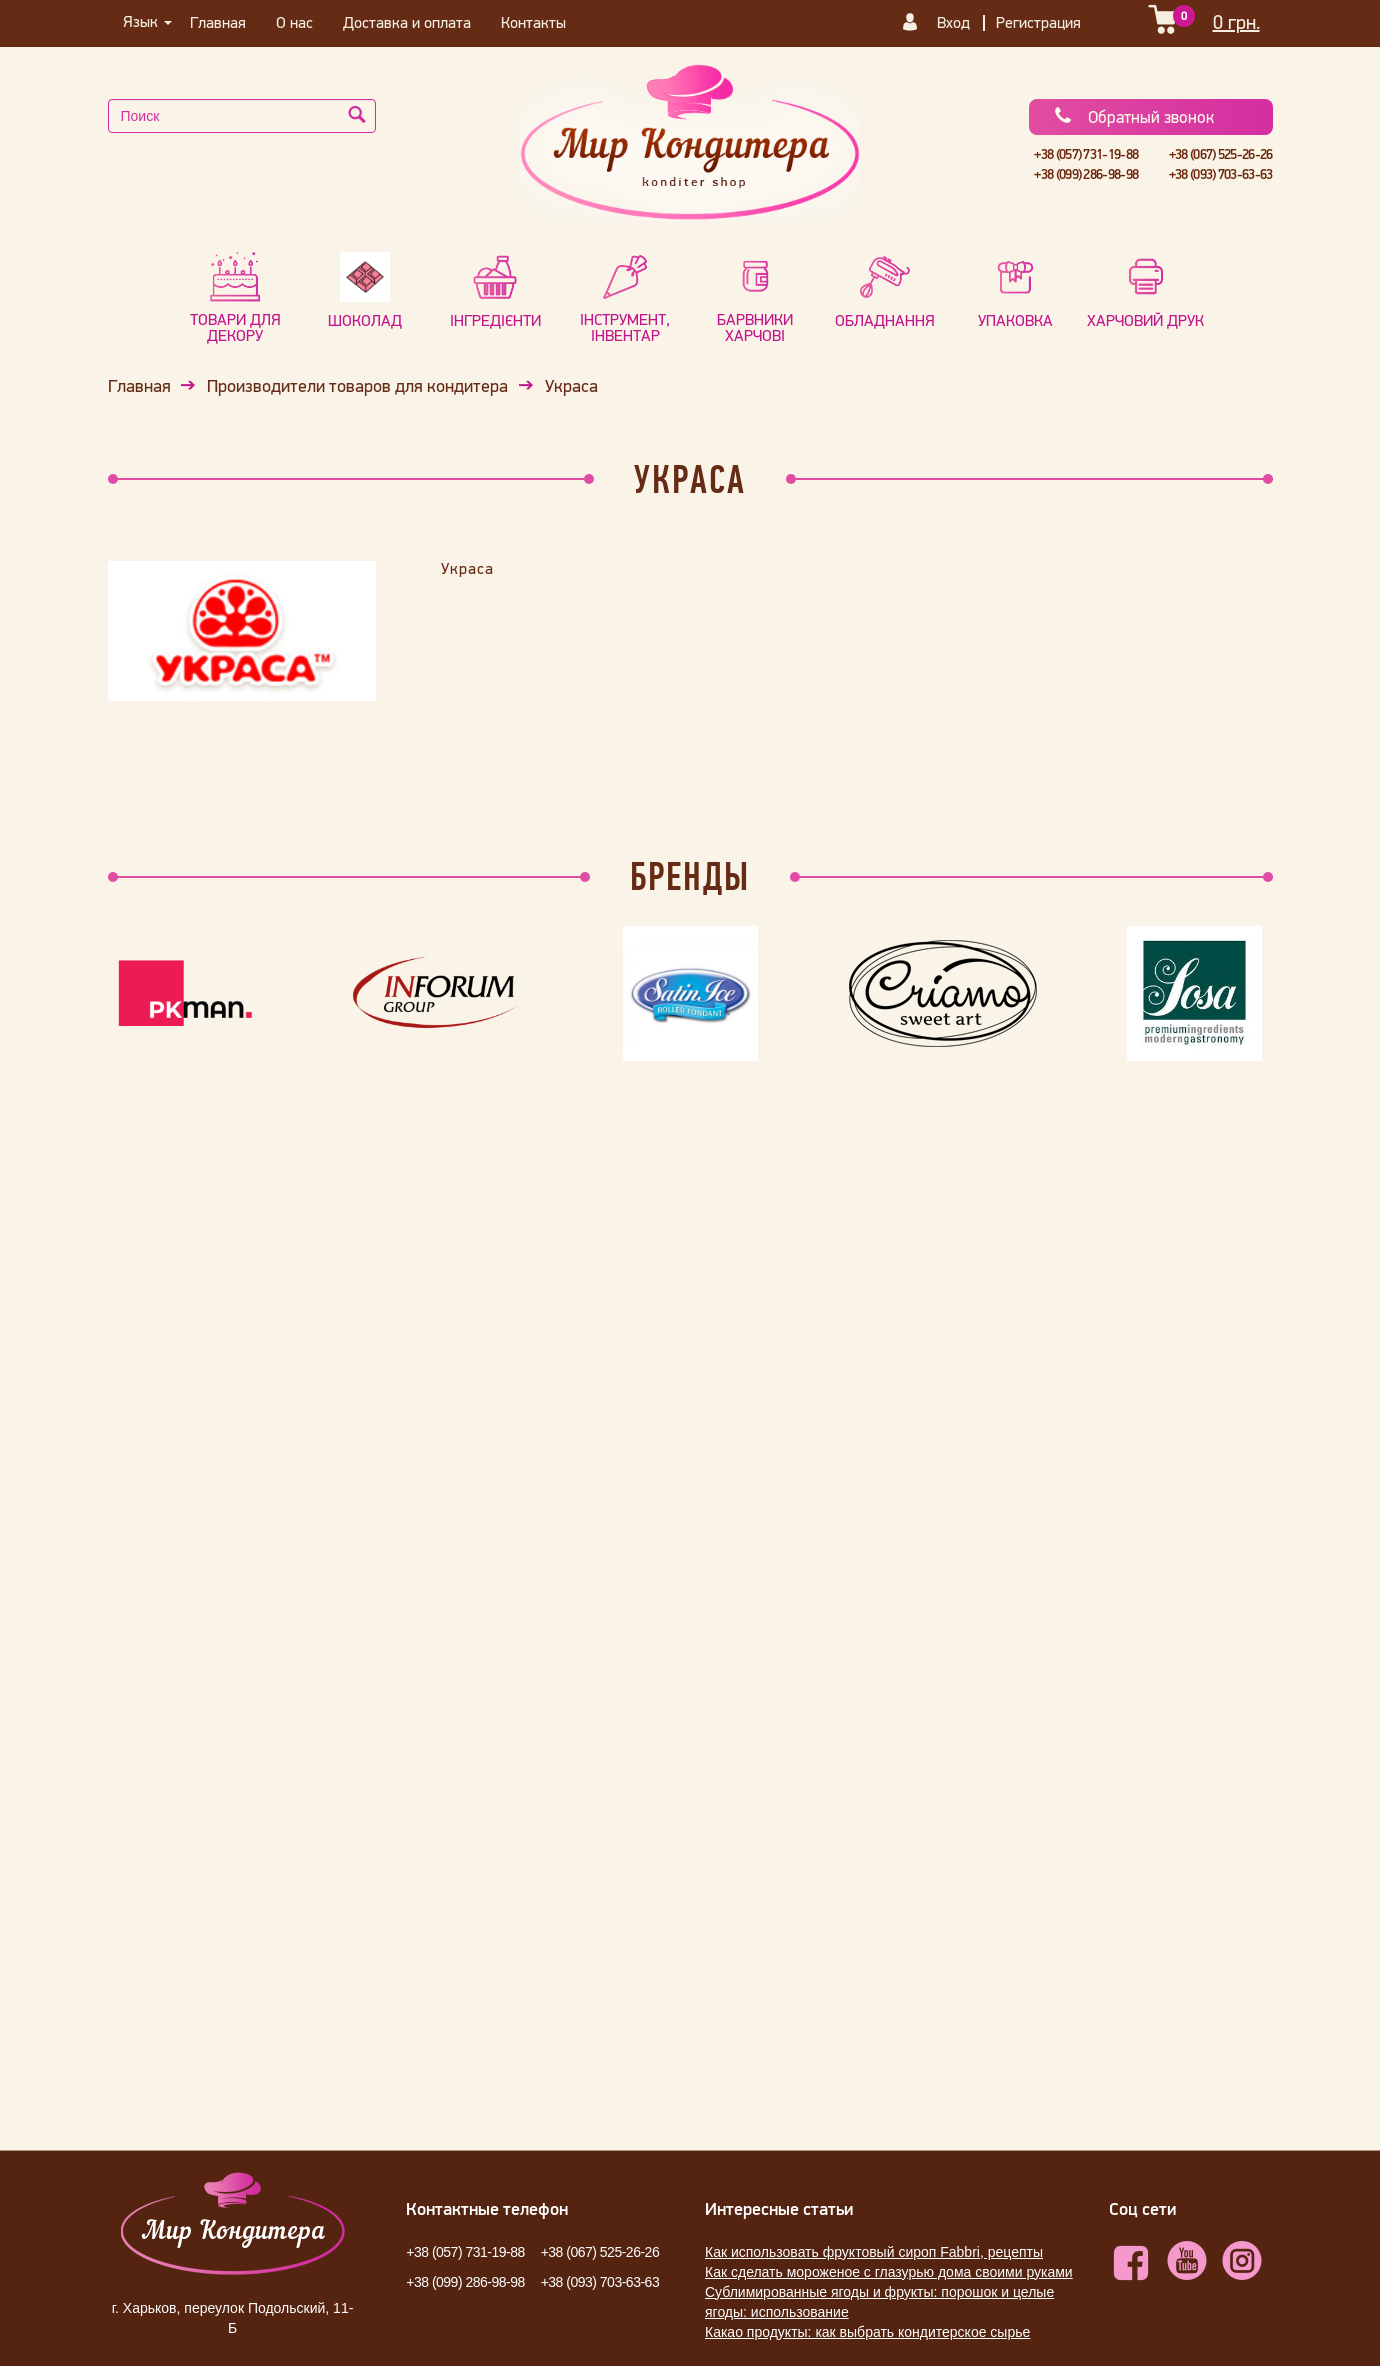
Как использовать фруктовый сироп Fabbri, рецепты (874, 2252)
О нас (294, 22)
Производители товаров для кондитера (357, 386)
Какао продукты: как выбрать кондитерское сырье (867, 2332)
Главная (218, 22)
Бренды (690, 876)
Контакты (533, 22)
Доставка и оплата (407, 22)
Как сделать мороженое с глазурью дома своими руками (889, 2272)
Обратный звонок (1133, 117)
